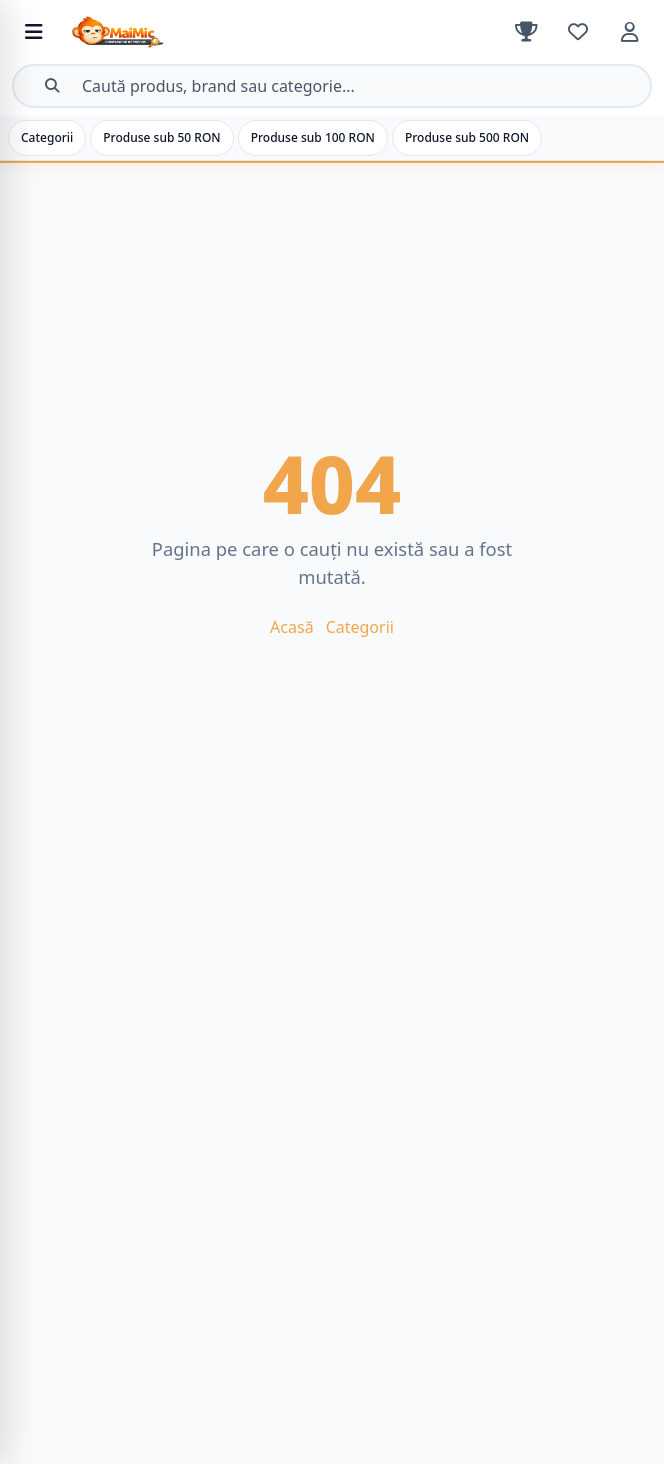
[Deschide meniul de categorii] (34, 32)
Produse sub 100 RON (313, 137)
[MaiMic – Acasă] (215, 32)
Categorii (47, 137)
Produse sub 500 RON (467, 137)
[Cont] (630, 32)
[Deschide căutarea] (332, 86)
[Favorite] (578, 32)
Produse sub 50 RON (161, 137)
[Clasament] (526, 32)
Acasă (292, 627)
